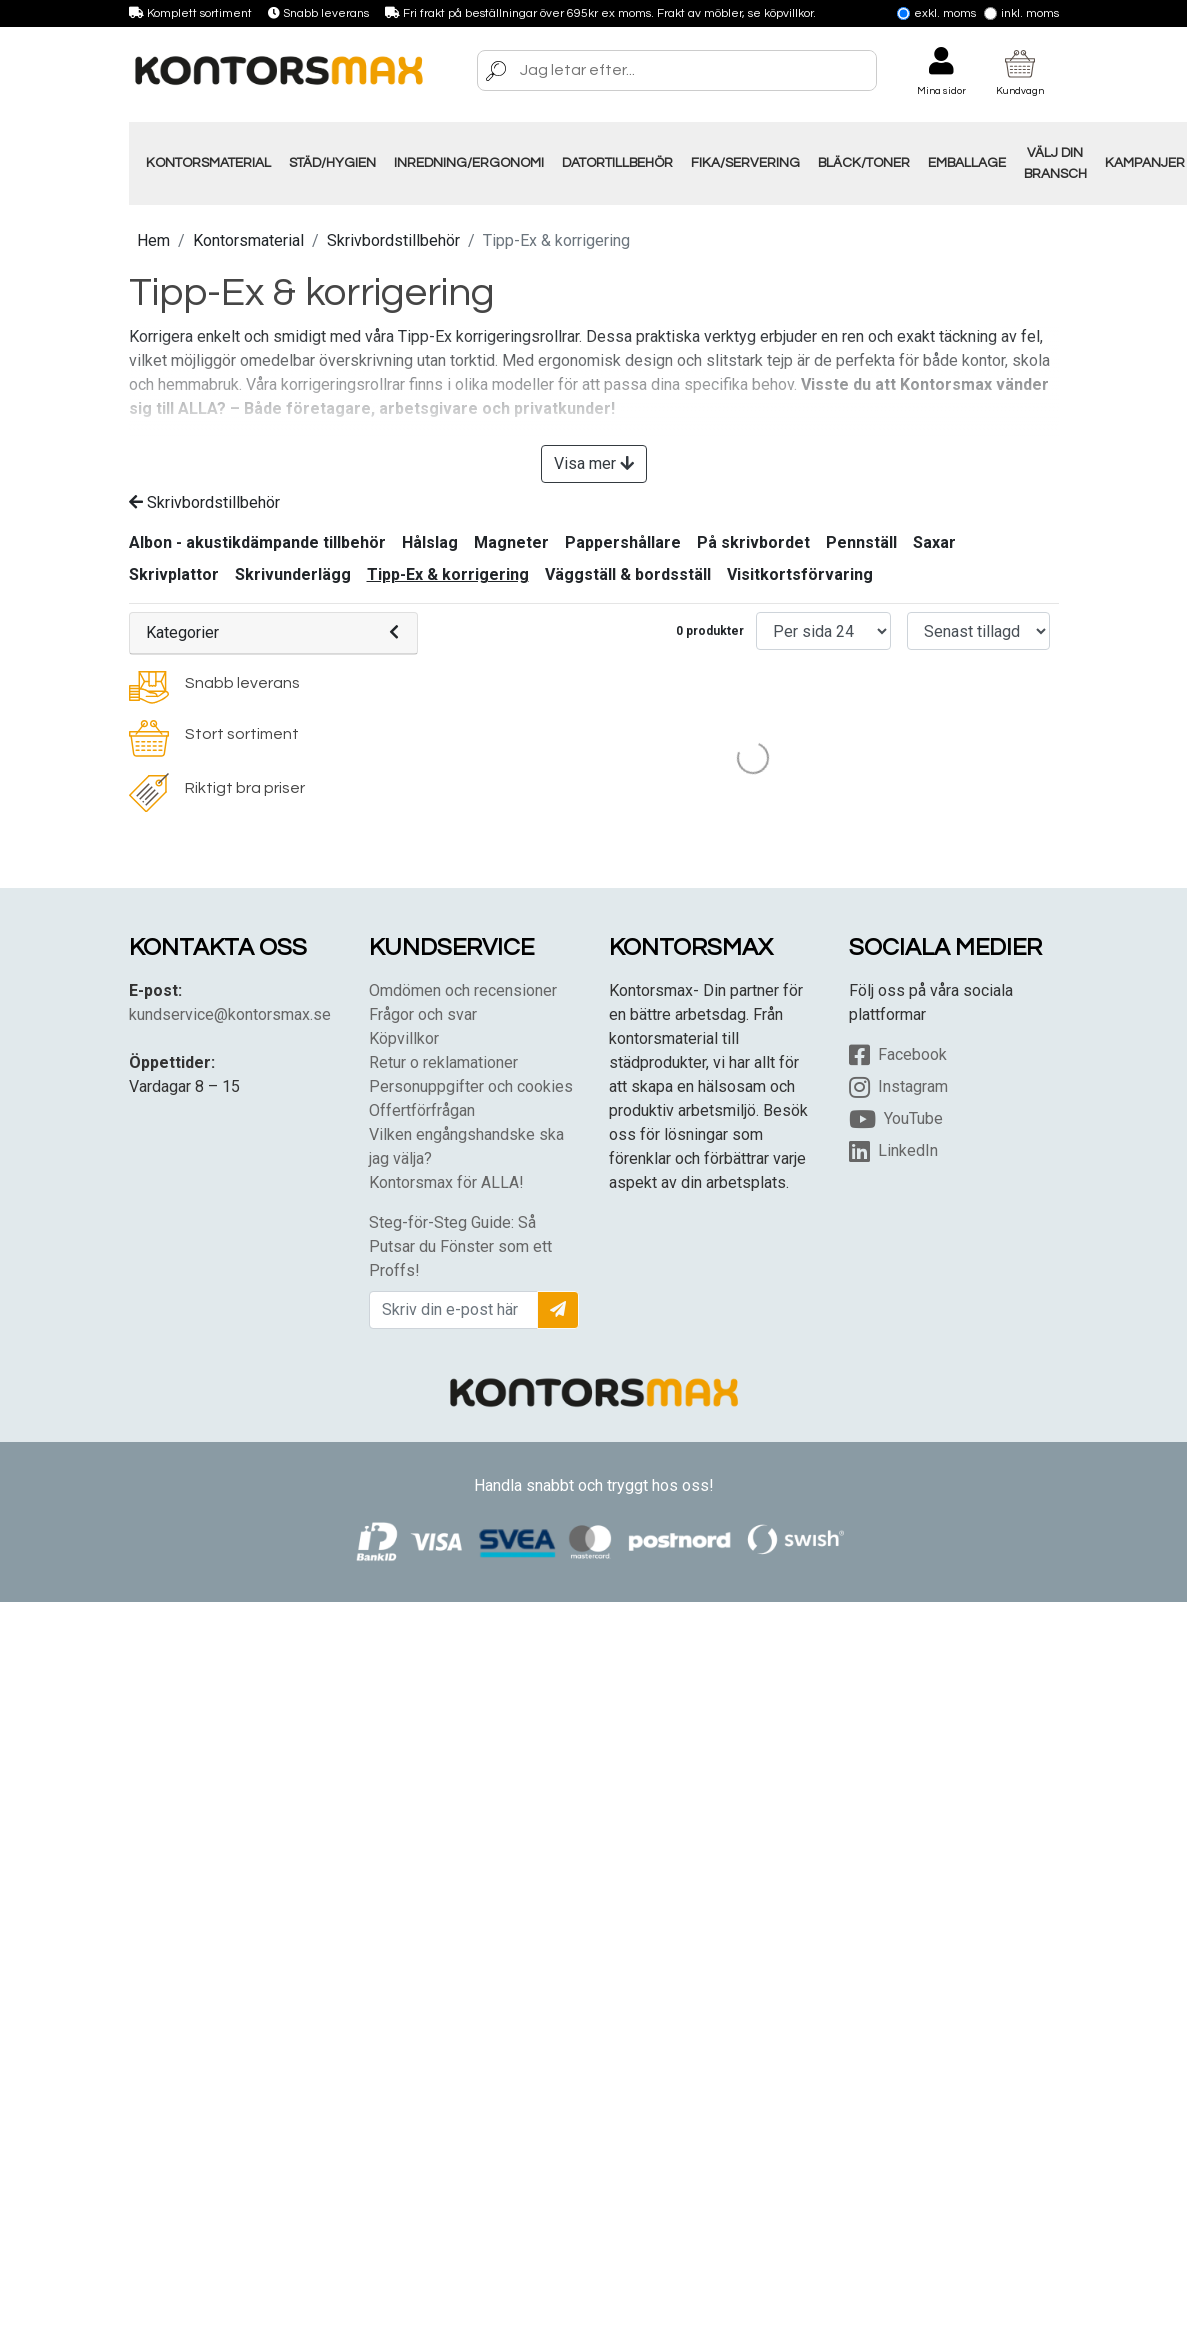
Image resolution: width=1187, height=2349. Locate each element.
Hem (153, 240)
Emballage (967, 163)
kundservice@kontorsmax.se (230, 1014)
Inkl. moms (1021, 13)
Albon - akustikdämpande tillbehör (257, 542)
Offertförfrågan (422, 1110)
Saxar (934, 542)
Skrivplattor (174, 574)
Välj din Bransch (1055, 163)
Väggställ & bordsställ (628, 574)
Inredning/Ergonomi (469, 163)
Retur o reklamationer (443, 1062)
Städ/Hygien (332, 163)
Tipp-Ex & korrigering (448, 574)
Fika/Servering (745, 163)
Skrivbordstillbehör (393, 240)
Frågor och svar (423, 1014)
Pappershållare (623, 542)
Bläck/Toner (864, 163)
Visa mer (594, 463)
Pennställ (861, 542)
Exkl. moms (936, 13)
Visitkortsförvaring (800, 574)
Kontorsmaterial (208, 163)
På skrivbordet (753, 542)
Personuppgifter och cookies (471, 1086)
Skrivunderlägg (293, 574)
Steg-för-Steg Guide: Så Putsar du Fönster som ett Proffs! (460, 1246)
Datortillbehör (617, 163)
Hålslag (430, 542)
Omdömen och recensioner (463, 990)
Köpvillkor (404, 1038)
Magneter (511, 542)
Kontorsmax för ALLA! (446, 1182)
